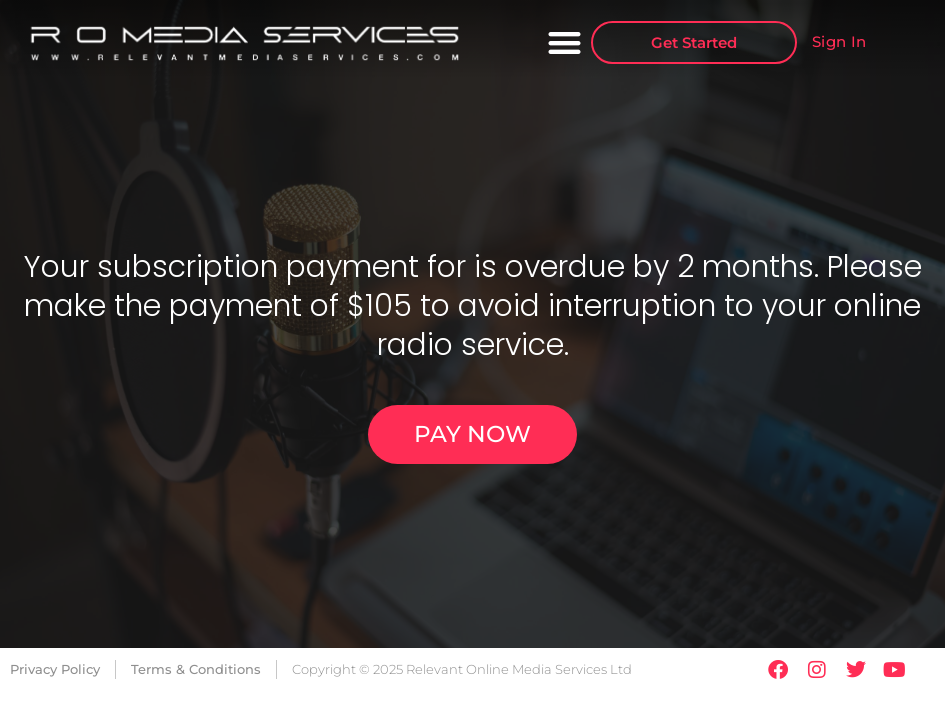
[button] (565, 42)
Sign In (839, 41)
